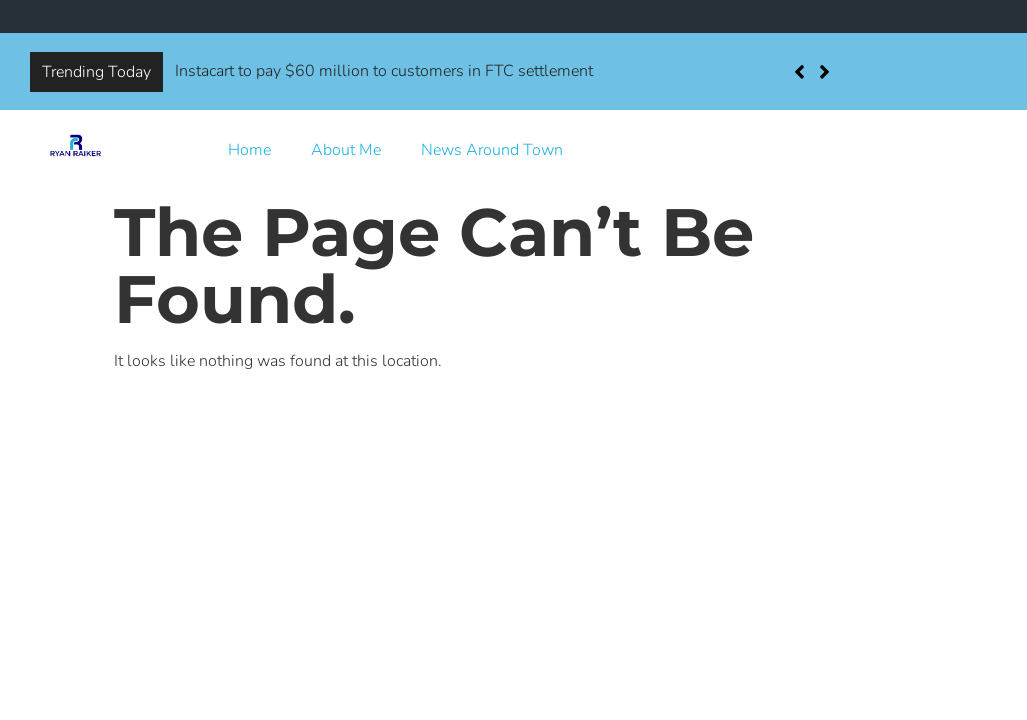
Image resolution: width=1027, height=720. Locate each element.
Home (249, 150)
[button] (824, 72)
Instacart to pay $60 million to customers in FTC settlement (384, 71)
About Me (346, 150)
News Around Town (492, 150)
